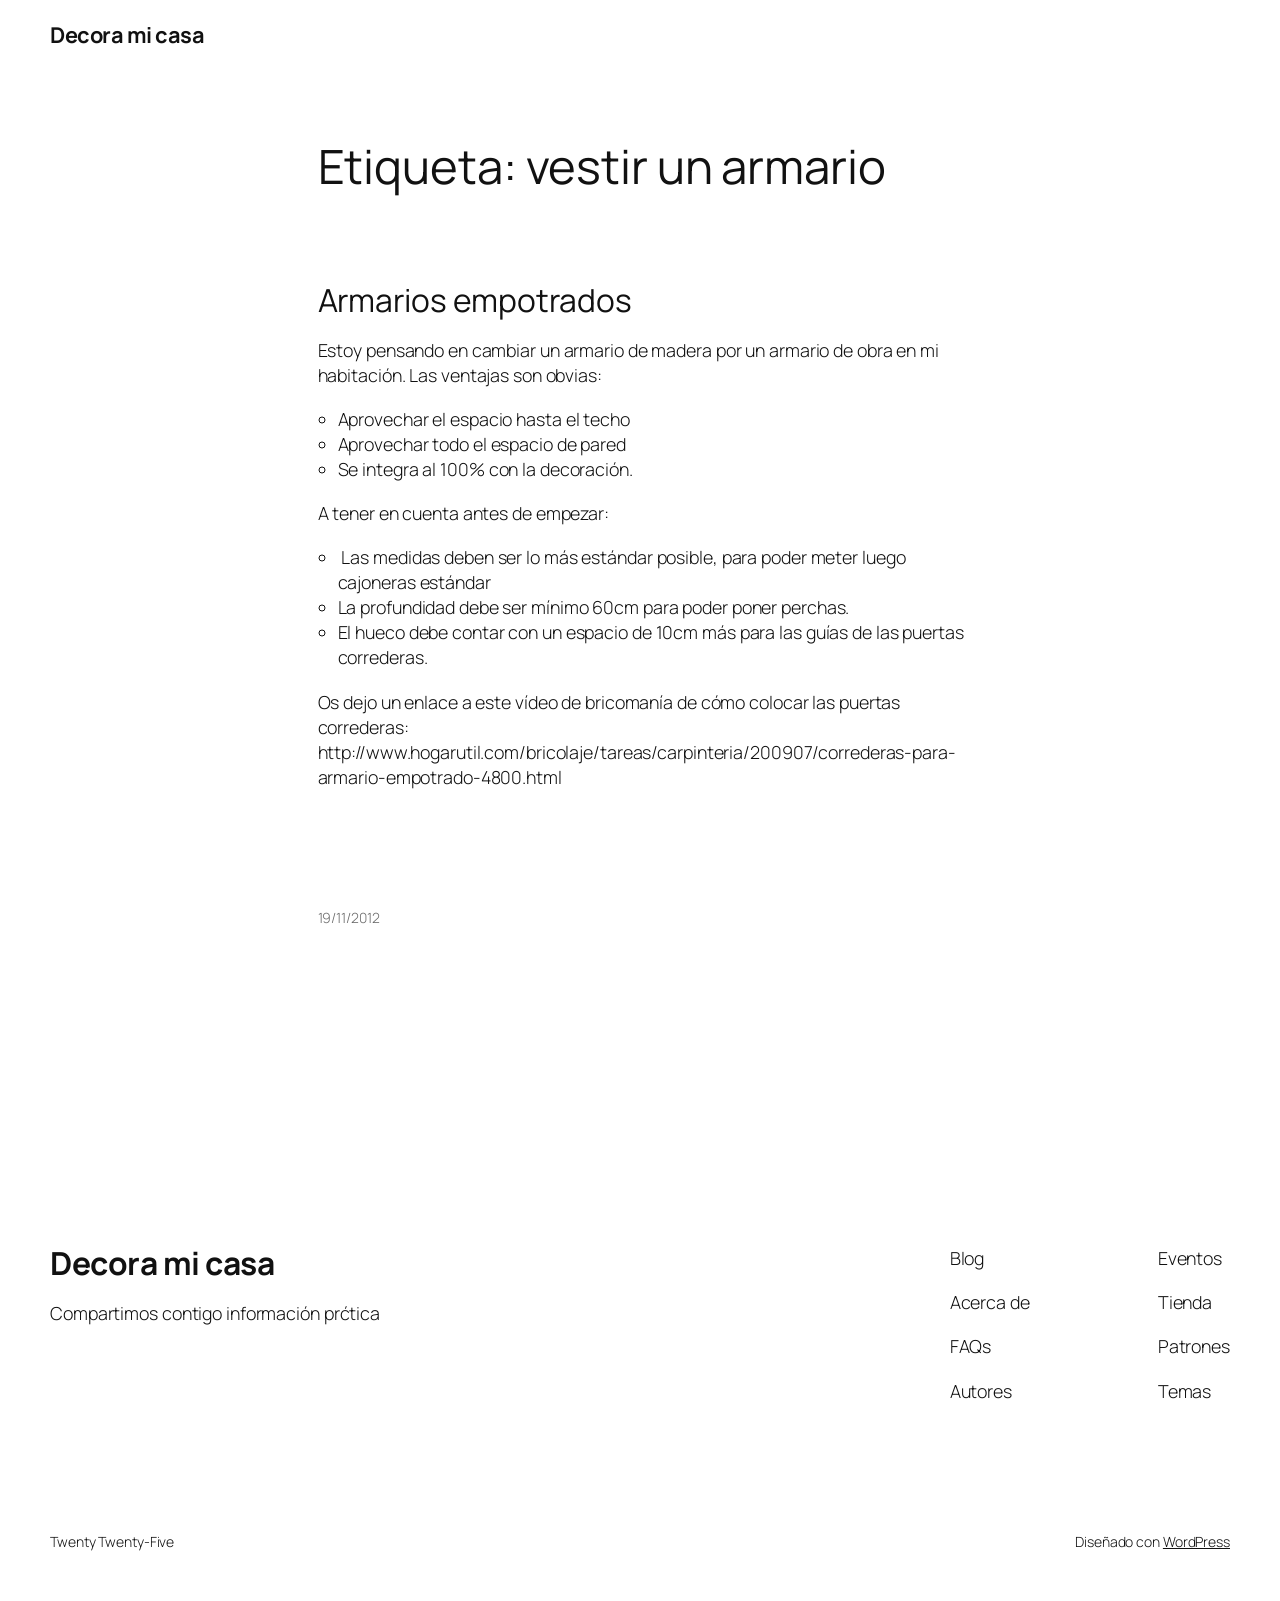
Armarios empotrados (475, 301)
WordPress (1196, 1541)
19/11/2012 (349, 917)
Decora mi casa (127, 35)
